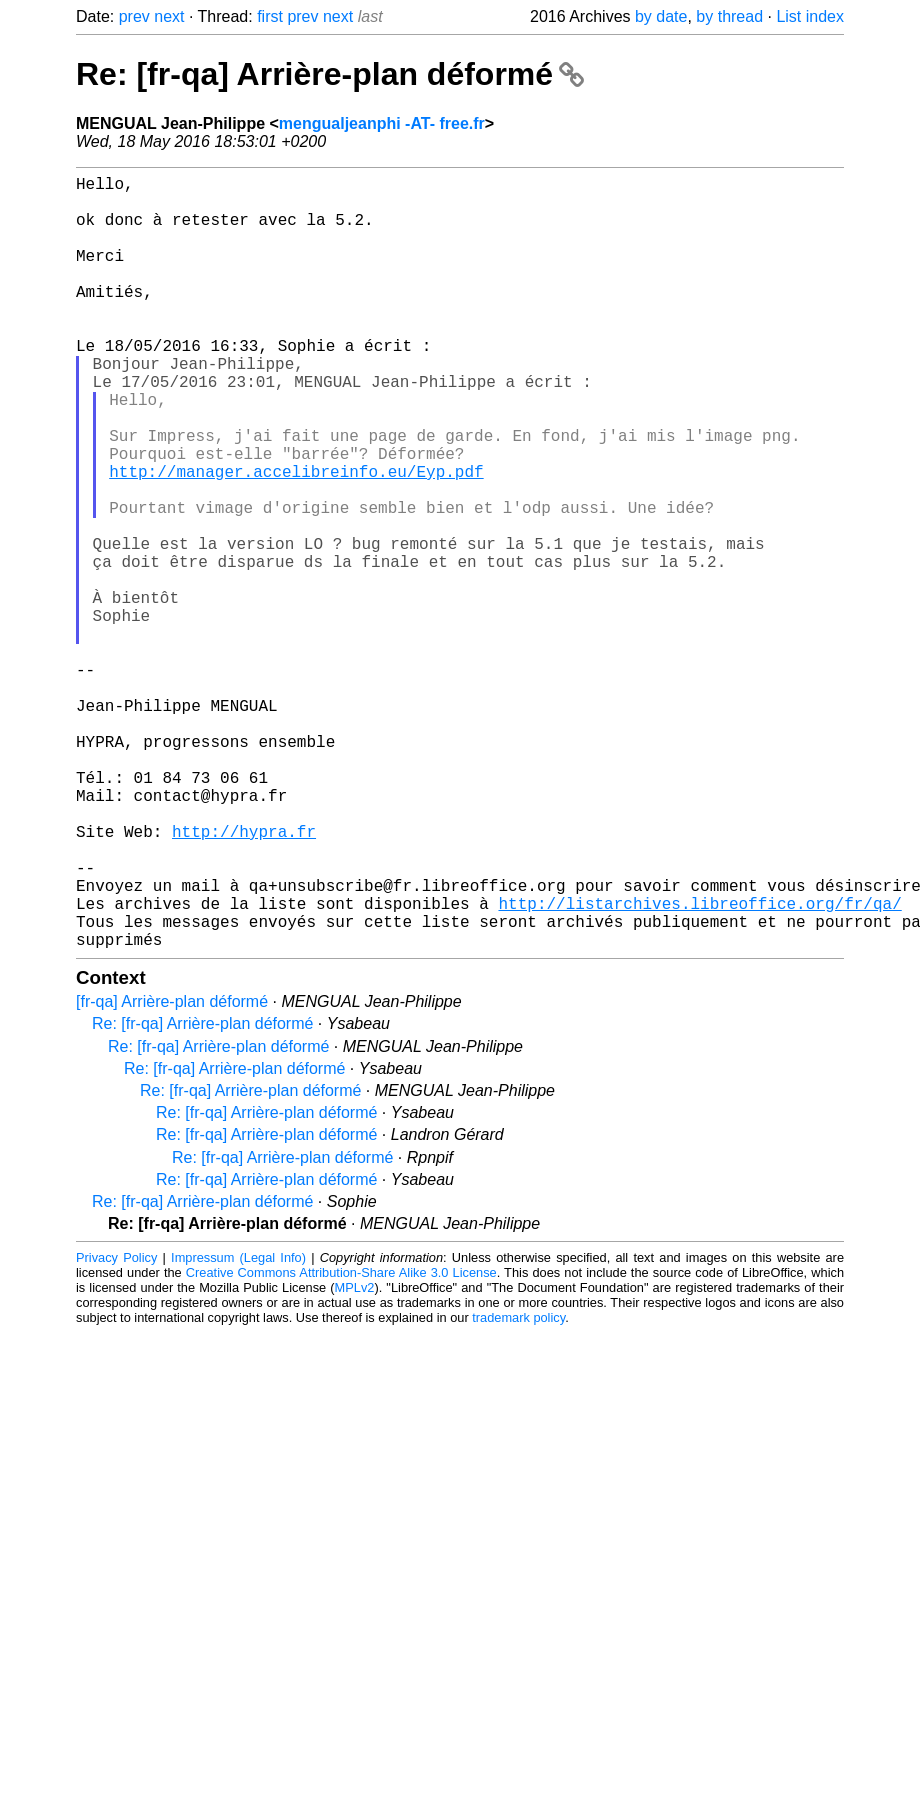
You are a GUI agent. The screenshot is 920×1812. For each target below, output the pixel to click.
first (270, 16)
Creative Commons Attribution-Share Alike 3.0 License (341, 1444)
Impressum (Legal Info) (238, 1429)
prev (134, 16)
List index (810, 16)
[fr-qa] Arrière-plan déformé (172, 1173)
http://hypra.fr (244, 979)
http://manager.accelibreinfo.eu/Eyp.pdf (296, 539)
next (169, 16)
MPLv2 (355, 1459)
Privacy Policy (116, 1429)
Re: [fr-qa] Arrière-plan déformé (330, 74)
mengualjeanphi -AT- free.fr (382, 123)
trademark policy (518, 1489)
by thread (729, 16)
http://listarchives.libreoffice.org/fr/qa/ (699, 1067)
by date (661, 16)
